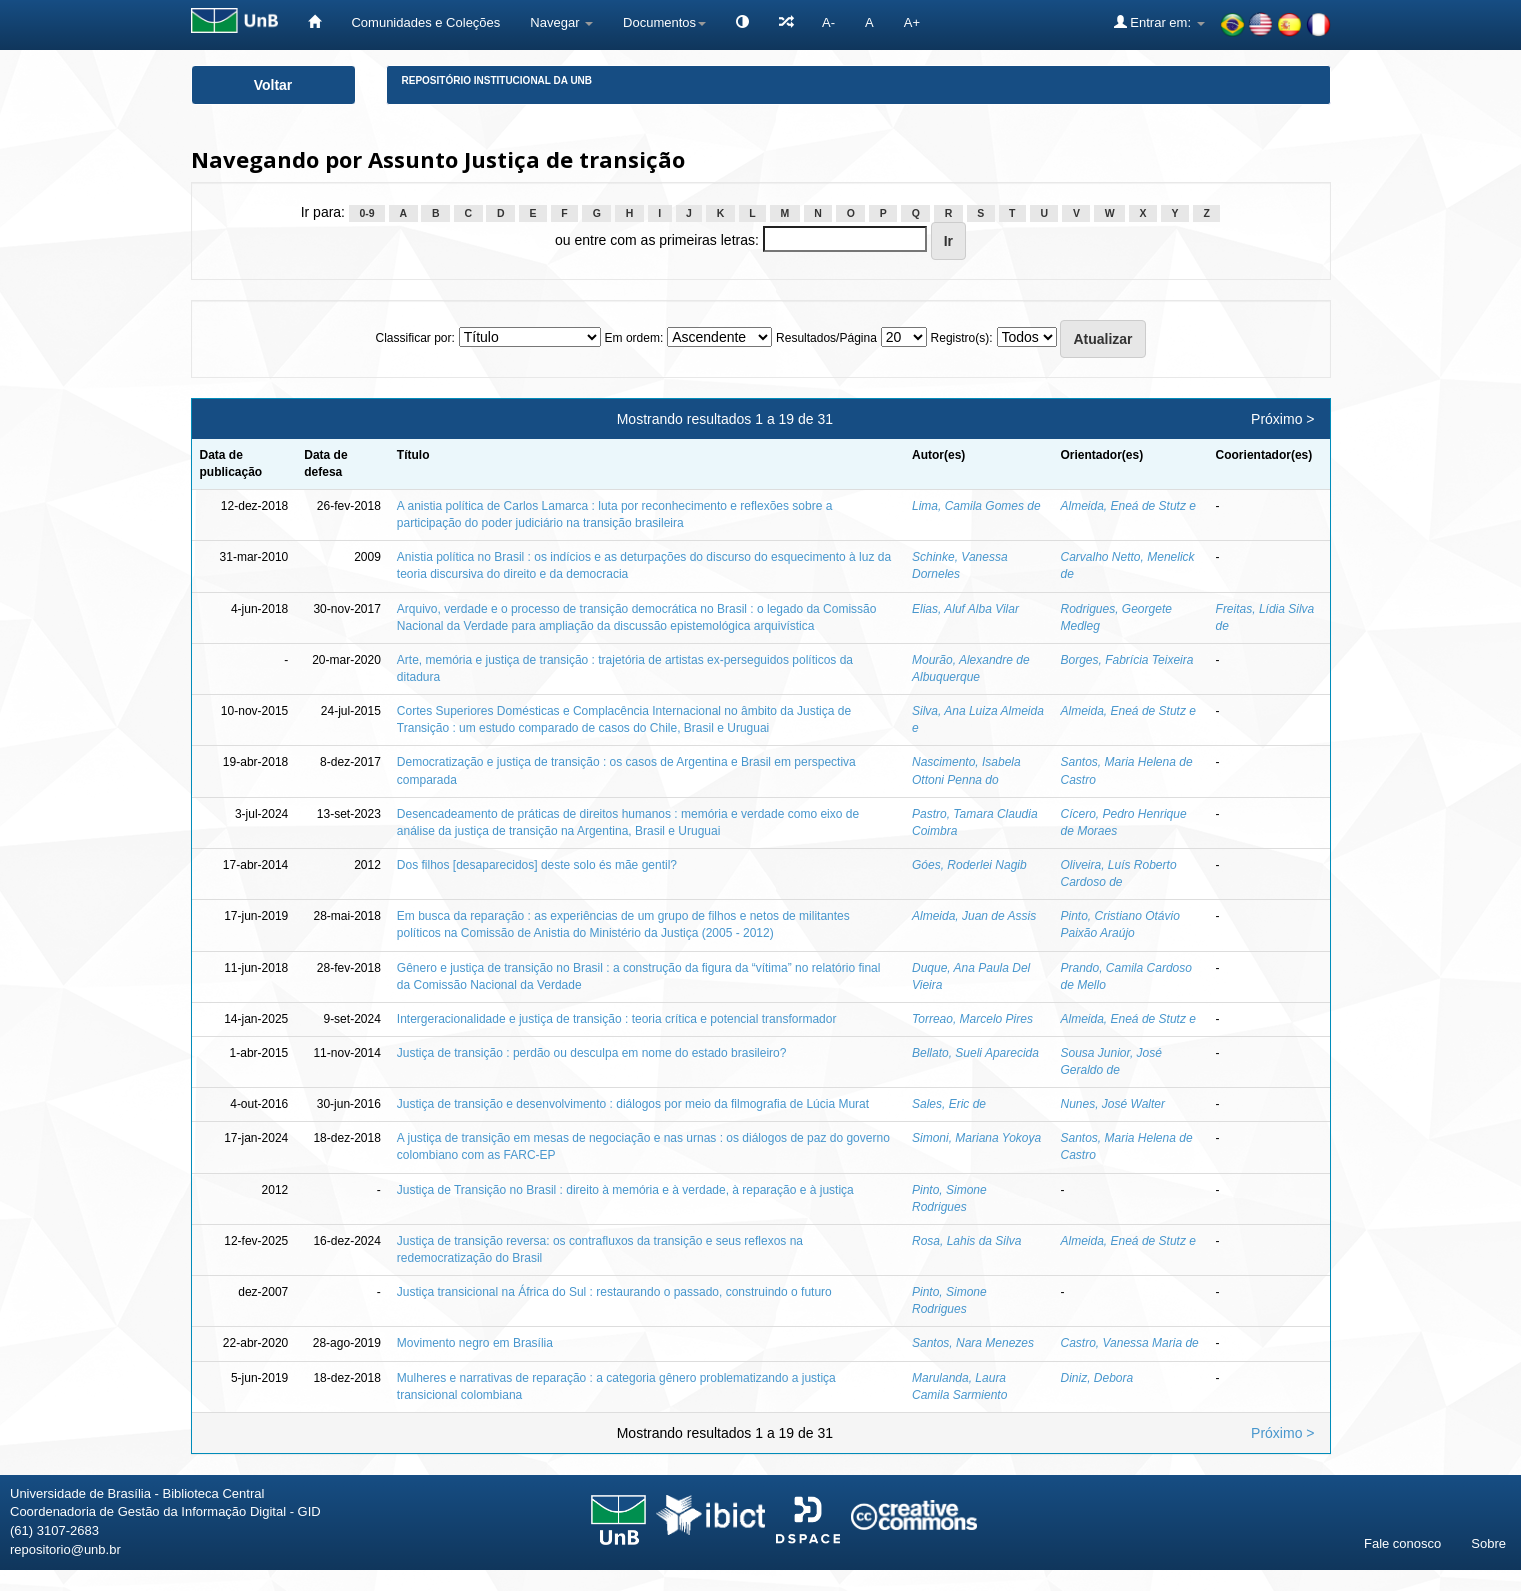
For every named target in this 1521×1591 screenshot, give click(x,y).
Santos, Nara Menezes (973, 1343)
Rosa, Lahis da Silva (966, 1241)
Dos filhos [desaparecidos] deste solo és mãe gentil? (537, 865)
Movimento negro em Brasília (475, 1343)
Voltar (273, 85)
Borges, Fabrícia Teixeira (1127, 660)
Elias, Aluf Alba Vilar (965, 609)
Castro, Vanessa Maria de (1130, 1343)
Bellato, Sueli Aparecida (975, 1053)
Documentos (664, 22)
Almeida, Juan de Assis (974, 916)
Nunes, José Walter (1113, 1104)
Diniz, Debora (1097, 1378)
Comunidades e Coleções (425, 22)
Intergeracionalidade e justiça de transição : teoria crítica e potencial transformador (617, 1019)
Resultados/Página (826, 338)
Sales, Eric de (949, 1104)
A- (828, 22)
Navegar (561, 22)
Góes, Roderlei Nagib (969, 865)
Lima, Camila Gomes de (976, 506)
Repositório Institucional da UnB (497, 80)
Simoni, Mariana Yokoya (976, 1138)
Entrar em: (1159, 22)
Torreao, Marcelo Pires (972, 1019)
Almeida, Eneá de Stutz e (1128, 506)
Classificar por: (414, 338)
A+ (912, 22)
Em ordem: (634, 338)
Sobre (1488, 1543)
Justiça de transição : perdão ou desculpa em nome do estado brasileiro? (592, 1053)
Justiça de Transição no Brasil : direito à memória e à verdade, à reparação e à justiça (625, 1190)
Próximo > (1282, 419)
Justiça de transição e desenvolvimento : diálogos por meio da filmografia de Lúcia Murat (633, 1104)
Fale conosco (1402, 1543)
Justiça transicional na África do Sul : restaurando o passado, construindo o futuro (614, 1292)
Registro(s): (962, 338)
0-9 (366, 213)
